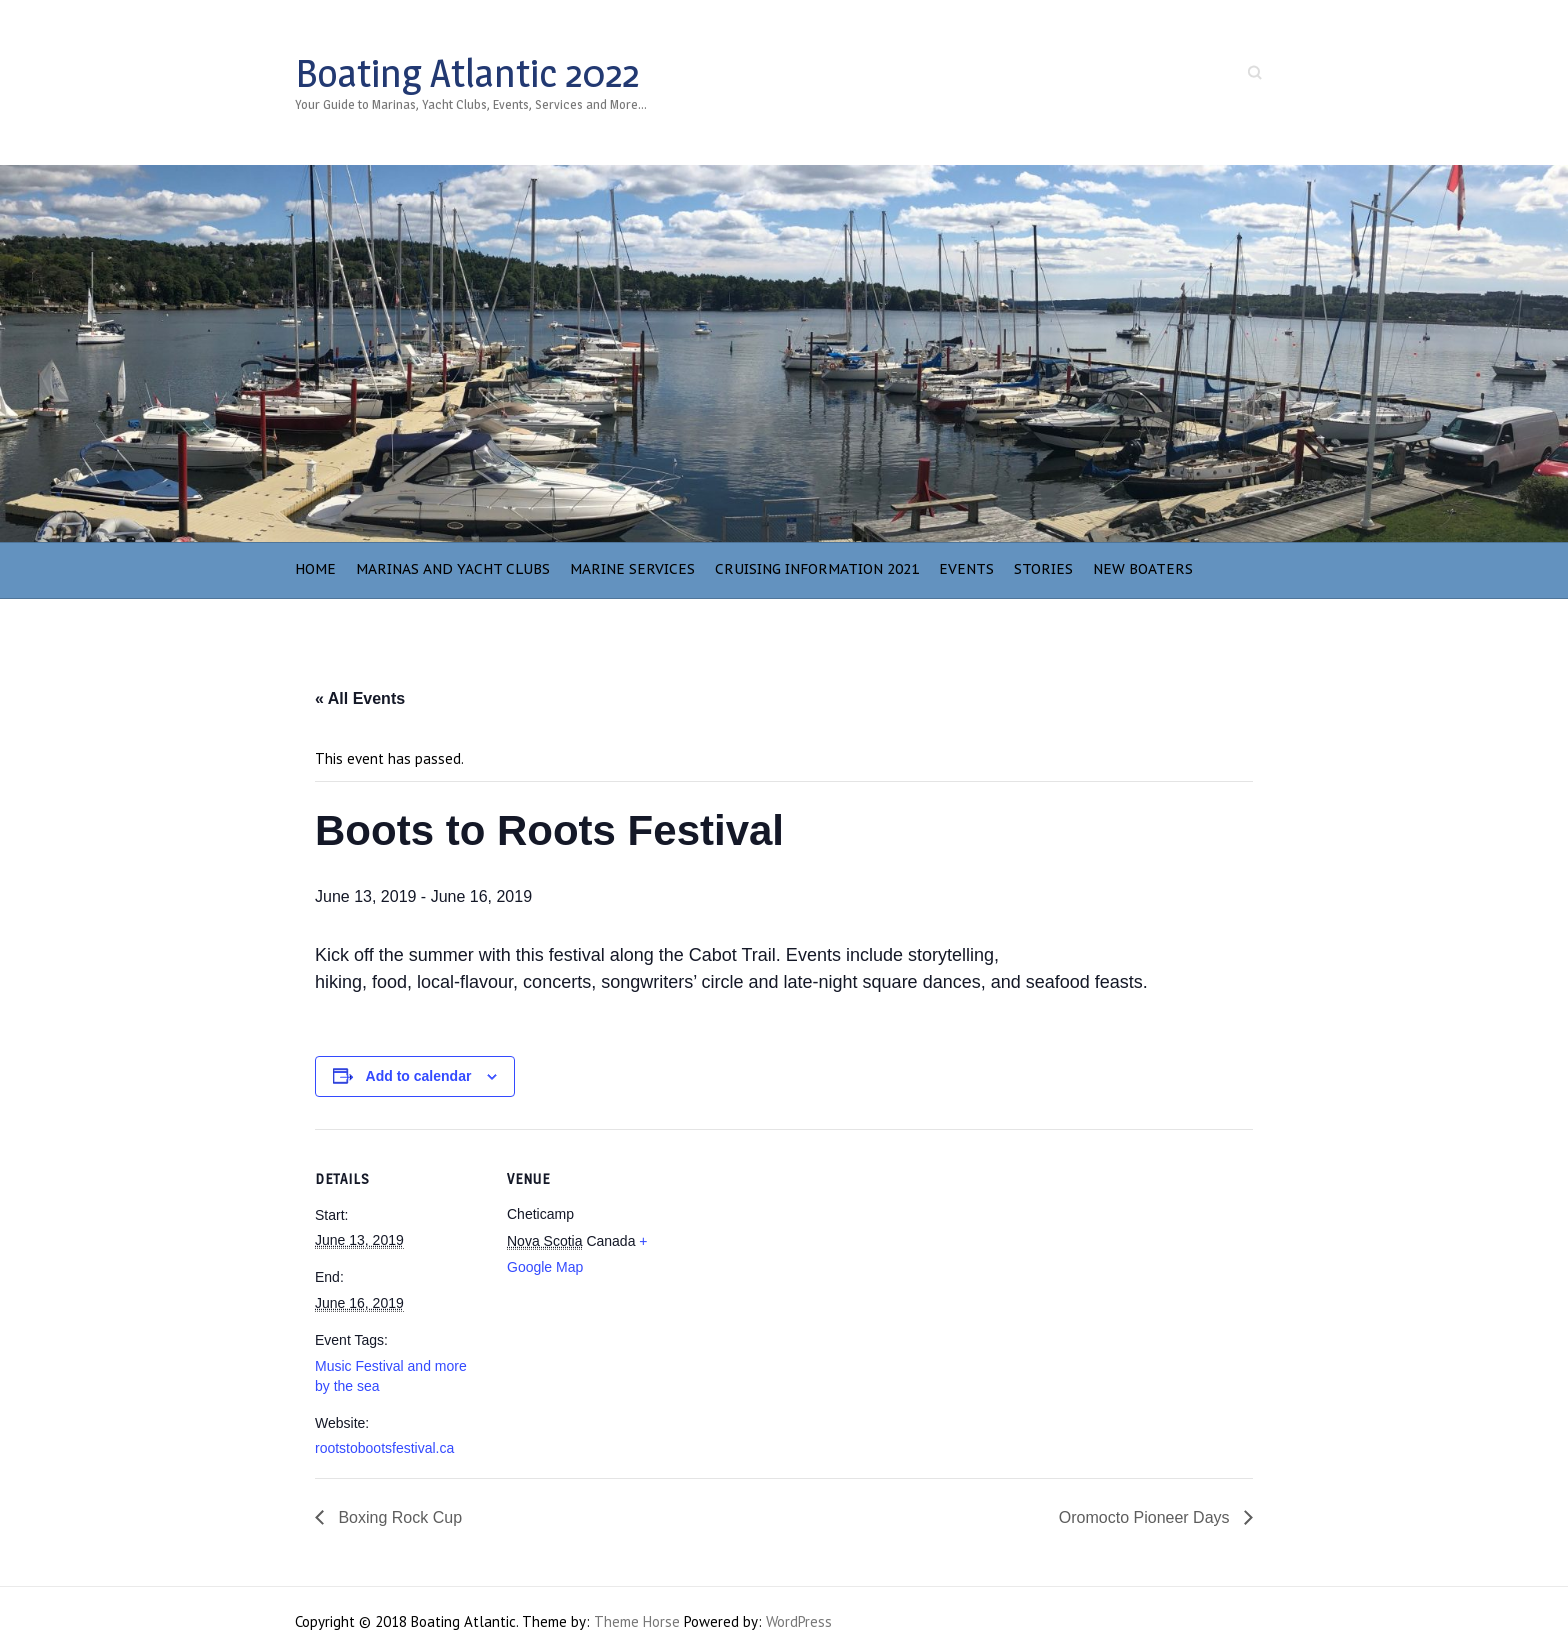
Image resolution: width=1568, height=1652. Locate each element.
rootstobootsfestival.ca (384, 1448)
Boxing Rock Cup (398, 1517)
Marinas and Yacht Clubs (453, 569)
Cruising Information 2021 (817, 569)
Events (966, 569)
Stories (1043, 569)
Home (315, 569)
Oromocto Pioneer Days (1146, 1517)
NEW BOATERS (1143, 569)
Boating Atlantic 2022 (467, 73)
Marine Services (632, 569)
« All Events (360, 698)
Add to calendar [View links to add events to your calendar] (419, 1076)
